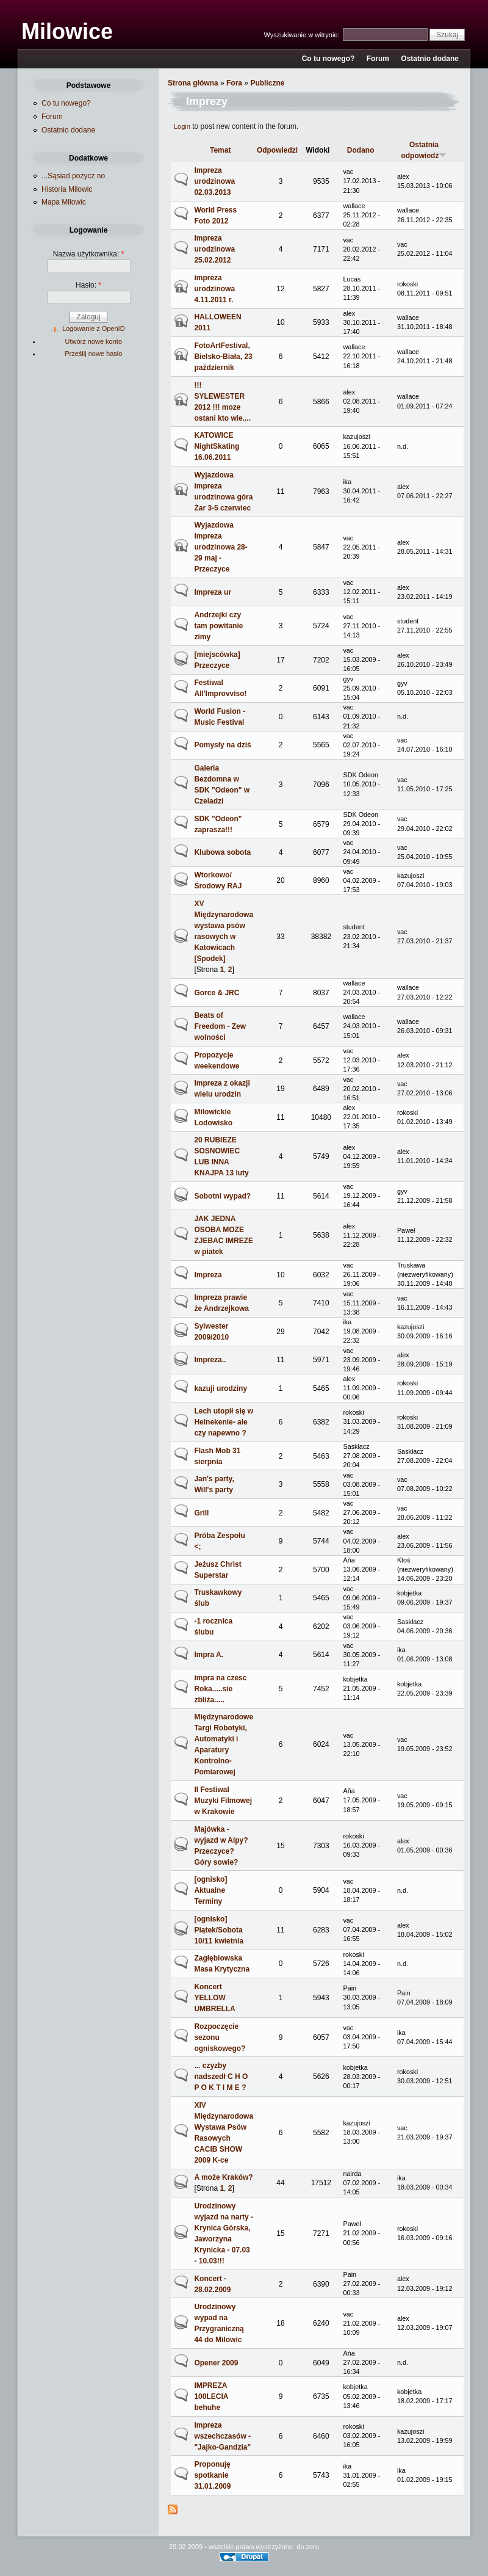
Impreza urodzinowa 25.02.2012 (214, 249)
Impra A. (208, 1654)
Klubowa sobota (222, 852)
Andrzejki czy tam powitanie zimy (218, 626)
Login (182, 126)
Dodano (361, 150)
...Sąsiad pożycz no (73, 176)
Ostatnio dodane (430, 58)
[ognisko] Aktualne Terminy (210, 1890)
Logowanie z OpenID (93, 328)
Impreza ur (212, 592)
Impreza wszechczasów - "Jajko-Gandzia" (222, 2436)
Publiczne (267, 83)
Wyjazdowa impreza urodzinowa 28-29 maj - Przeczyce (220, 547)
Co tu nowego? (328, 58)
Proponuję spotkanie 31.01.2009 (212, 2475)
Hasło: (88, 285)
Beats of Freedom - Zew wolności (220, 1026)
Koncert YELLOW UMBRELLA (214, 1998)
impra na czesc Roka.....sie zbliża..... (220, 1689)
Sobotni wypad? (222, 1196)
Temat (220, 150)
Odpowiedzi (277, 150)
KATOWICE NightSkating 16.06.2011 (216, 446)
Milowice (67, 31)
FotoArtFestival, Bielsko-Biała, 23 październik (223, 356)
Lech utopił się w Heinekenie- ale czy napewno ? (223, 1422)
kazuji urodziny (220, 1388)
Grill (201, 1513)
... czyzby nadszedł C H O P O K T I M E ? (221, 2076)
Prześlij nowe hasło (93, 353)
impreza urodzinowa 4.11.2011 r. (214, 289)
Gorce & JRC (216, 993)
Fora (234, 83)
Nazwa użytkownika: (88, 254)
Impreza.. (210, 1359)
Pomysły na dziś (222, 745)
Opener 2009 (216, 2363)
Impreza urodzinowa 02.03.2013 (214, 181)
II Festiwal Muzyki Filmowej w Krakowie (223, 1800)
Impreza (207, 1275)
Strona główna (193, 83)
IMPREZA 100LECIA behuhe (211, 2396)
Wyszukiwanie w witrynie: (303, 34)
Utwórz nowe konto (93, 341)
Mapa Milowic (63, 202)
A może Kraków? (223, 2177)
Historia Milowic (66, 189)
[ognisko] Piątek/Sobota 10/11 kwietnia (218, 1930)
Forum (378, 58)
